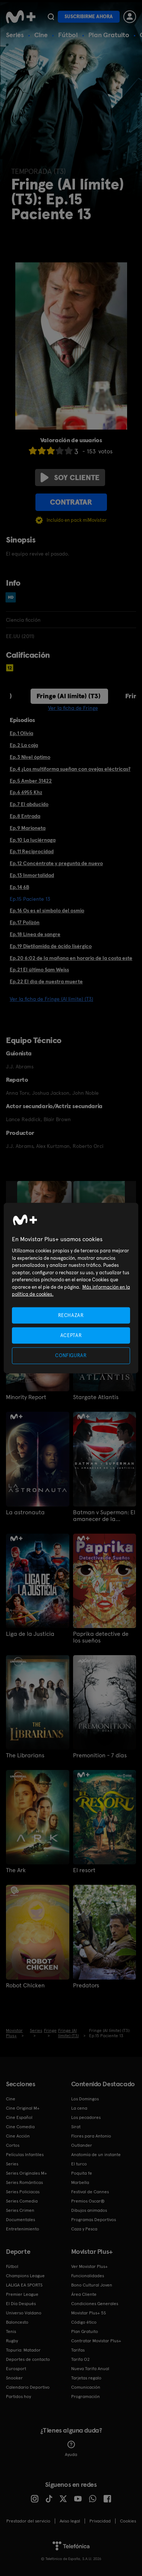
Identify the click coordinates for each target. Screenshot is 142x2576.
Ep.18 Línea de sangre (35, 934)
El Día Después (21, 2303)
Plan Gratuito (108, 35)
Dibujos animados (89, 2210)
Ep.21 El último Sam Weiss (39, 970)
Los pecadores (86, 2117)
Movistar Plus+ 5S (88, 2313)
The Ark (16, 1870)
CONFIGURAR (71, 1355)
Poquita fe (81, 2173)
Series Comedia (22, 2201)
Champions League (25, 2275)
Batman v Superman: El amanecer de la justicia (104, 1515)
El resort (84, 1870)
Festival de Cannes (90, 2191)
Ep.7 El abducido (29, 804)
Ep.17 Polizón (25, 922)
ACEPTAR (71, 1335)
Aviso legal (70, 2521)
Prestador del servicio (28, 2521)
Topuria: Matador (23, 2350)
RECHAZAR (70, 1315)
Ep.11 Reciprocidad (32, 851)
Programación (85, 2396)
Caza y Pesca (84, 2229)
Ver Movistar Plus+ (89, 2266)
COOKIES (128, 2521)
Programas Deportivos (93, 2219)
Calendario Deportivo (28, 2387)
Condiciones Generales (94, 2303)
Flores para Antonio (91, 2136)
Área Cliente (84, 2294)
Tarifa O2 (80, 2359)
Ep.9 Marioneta (27, 828)
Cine (41, 35)
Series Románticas (24, 2182)
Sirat (76, 2126)
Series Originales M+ (26, 2173)
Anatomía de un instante (96, 2154)
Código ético (84, 2322)
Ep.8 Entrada (25, 816)
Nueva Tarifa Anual (90, 2368)
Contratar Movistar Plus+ (96, 2340)
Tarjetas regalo (86, 2378)
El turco (79, 2163)
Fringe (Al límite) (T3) (69, 696)
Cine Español (19, 2117)
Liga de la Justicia (30, 1634)
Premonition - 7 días (100, 1755)
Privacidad (100, 2521)
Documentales (20, 2219)
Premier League (22, 2294)
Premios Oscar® (88, 2201)
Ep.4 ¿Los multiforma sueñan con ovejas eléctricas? (70, 769)
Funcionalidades (87, 2275)
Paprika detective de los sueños (101, 1637)
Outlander (81, 2145)
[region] (71, 1288)
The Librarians (25, 1755)
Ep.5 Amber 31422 (31, 781)
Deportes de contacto (28, 2359)
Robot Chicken (25, 1985)
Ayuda (71, 2449)
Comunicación (85, 2387)
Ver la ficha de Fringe (73, 708)
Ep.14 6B (19, 887)
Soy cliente (70, 477)
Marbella (80, 2182)
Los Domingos (85, 2098)
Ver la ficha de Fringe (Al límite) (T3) (51, 999)
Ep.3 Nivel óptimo (30, 757)
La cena (79, 2108)
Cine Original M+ (23, 2108)
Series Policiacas (23, 2191)
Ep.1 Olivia (21, 733)
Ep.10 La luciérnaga (33, 840)
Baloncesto (17, 2322)
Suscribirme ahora (88, 16)
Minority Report (26, 1397)
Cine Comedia (20, 2126)
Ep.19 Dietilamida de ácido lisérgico (51, 946)
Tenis (11, 2331)
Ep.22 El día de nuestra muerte (46, 981)
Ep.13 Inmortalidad (32, 875)
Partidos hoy (18, 2396)
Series (15, 35)
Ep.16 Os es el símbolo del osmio (47, 910)
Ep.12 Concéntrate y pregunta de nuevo (56, 863)
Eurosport (16, 2368)
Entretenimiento (22, 2229)
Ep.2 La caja (24, 745)
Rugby (12, 2340)
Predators (86, 1985)
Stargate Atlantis (96, 1397)
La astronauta (25, 1512)
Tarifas (78, 2350)
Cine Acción (18, 2136)
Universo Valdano (23, 2313)
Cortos (12, 2145)
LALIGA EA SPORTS (24, 2285)
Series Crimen (20, 2210)
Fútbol (68, 35)
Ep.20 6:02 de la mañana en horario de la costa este (71, 958)
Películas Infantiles (25, 2154)
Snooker (14, 2378)
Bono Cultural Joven (91, 2285)
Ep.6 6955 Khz (26, 792)
